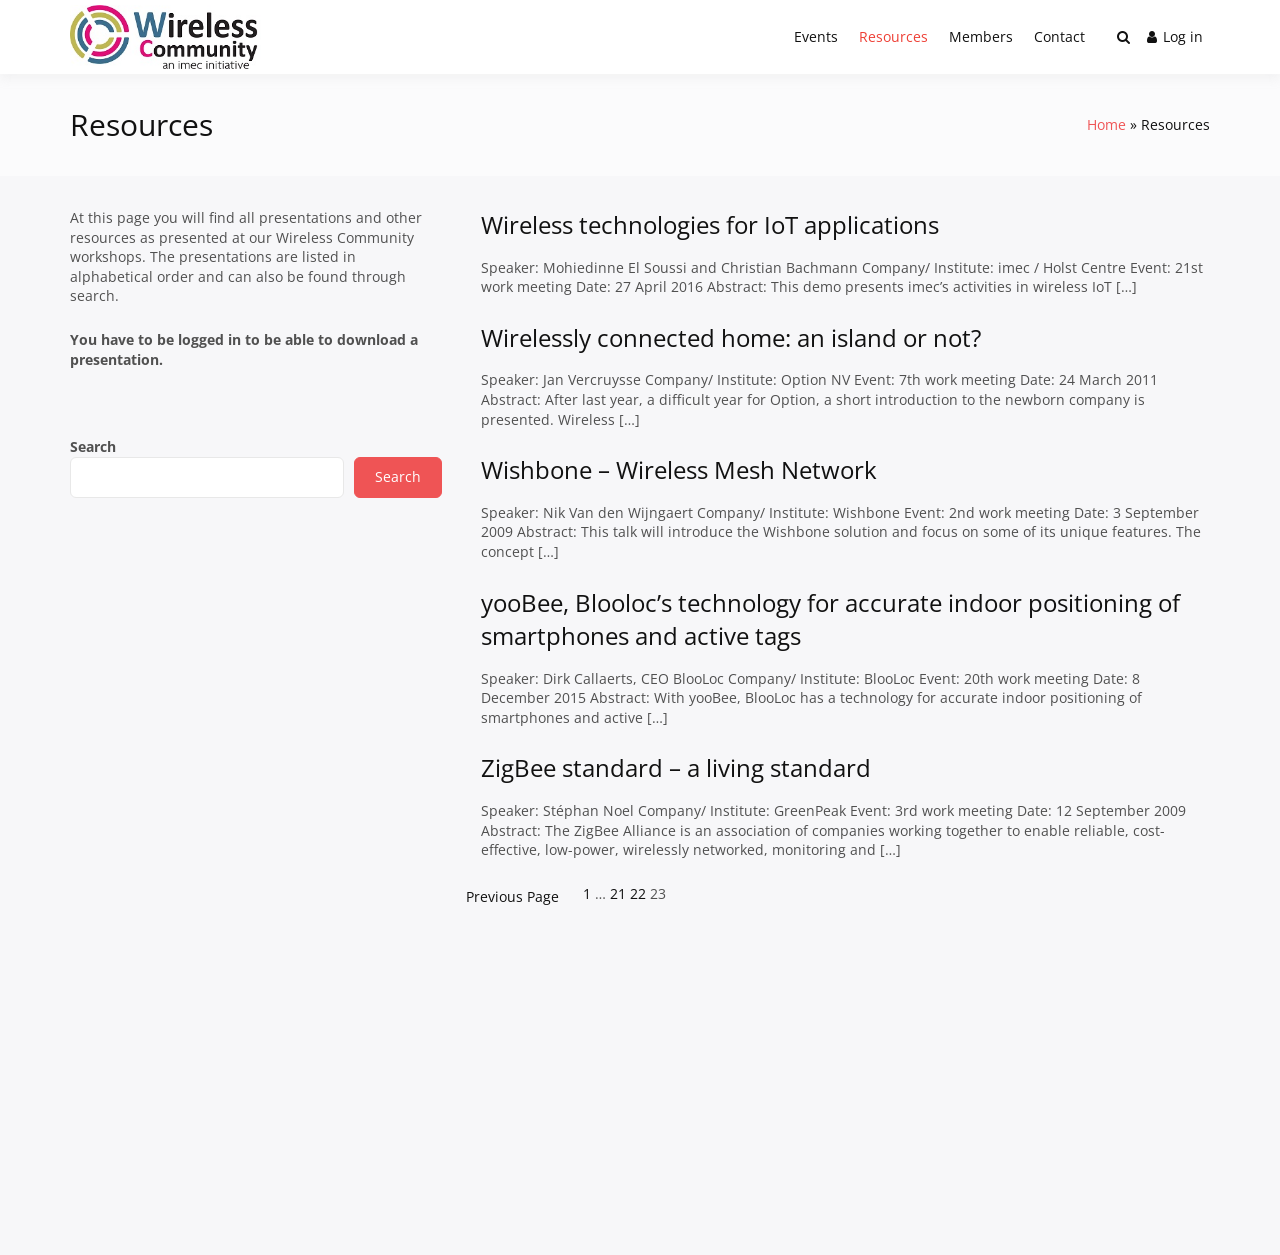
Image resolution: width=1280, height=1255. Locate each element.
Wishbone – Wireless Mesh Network (679, 469)
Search (93, 446)
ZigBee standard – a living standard (676, 767)
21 (618, 893)
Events (816, 36)
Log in (1175, 36)
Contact (1059, 36)
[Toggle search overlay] (1123, 37)
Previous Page (512, 896)
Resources (893, 36)
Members (981, 36)
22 (638, 893)
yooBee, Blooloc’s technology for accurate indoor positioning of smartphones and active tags (830, 619)
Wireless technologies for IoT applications (710, 224)
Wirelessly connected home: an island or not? (731, 337)
